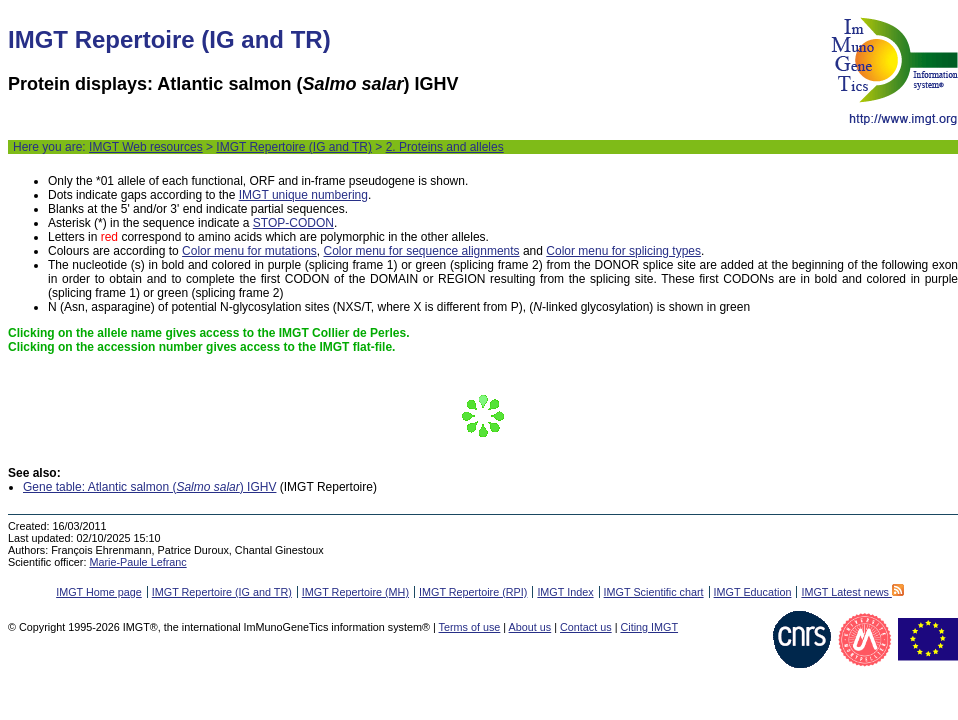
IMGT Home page (99, 592)
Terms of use (470, 627)
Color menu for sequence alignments (421, 251)
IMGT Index (565, 592)
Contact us (586, 627)
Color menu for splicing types (623, 251)
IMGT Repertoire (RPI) (473, 592)
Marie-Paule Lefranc (137, 562)
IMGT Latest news (852, 592)
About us (530, 627)
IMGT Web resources (146, 147)
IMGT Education (753, 592)
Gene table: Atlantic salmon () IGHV (149, 487)
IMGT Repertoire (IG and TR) (294, 147)
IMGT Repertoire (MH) (355, 592)
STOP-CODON (293, 223)
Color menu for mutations (249, 251)
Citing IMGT (649, 627)
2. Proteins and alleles (445, 147)
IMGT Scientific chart (654, 592)
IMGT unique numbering (303, 195)
